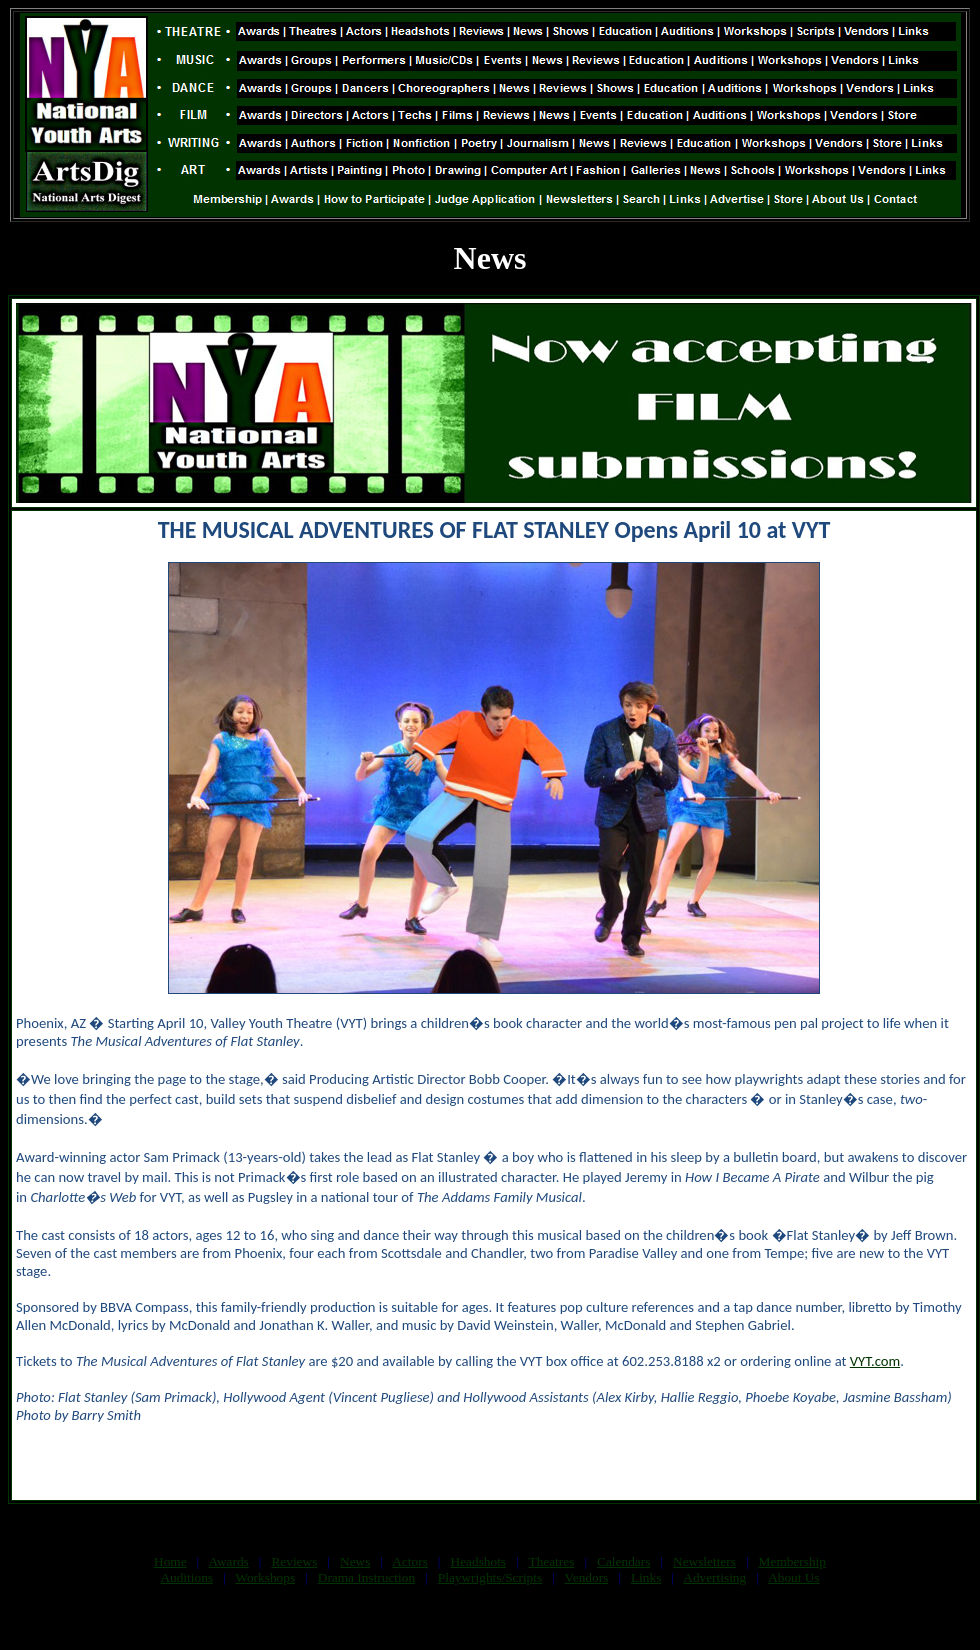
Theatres (551, 1561)
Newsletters (704, 1561)
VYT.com (875, 1361)
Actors (410, 1561)
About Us (793, 1577)
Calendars (623, 1561)
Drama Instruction (366, 1577)
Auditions (186, 1577)
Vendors (587, 1577)
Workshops (265, 1577)
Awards (229, 1561)
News (355, 1561)
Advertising (714, 1577)
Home (170, 1561)
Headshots (479, 1561)
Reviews (294, 1561)
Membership (792, 1561)
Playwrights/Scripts (490, 1577)
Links (646, 1577)
